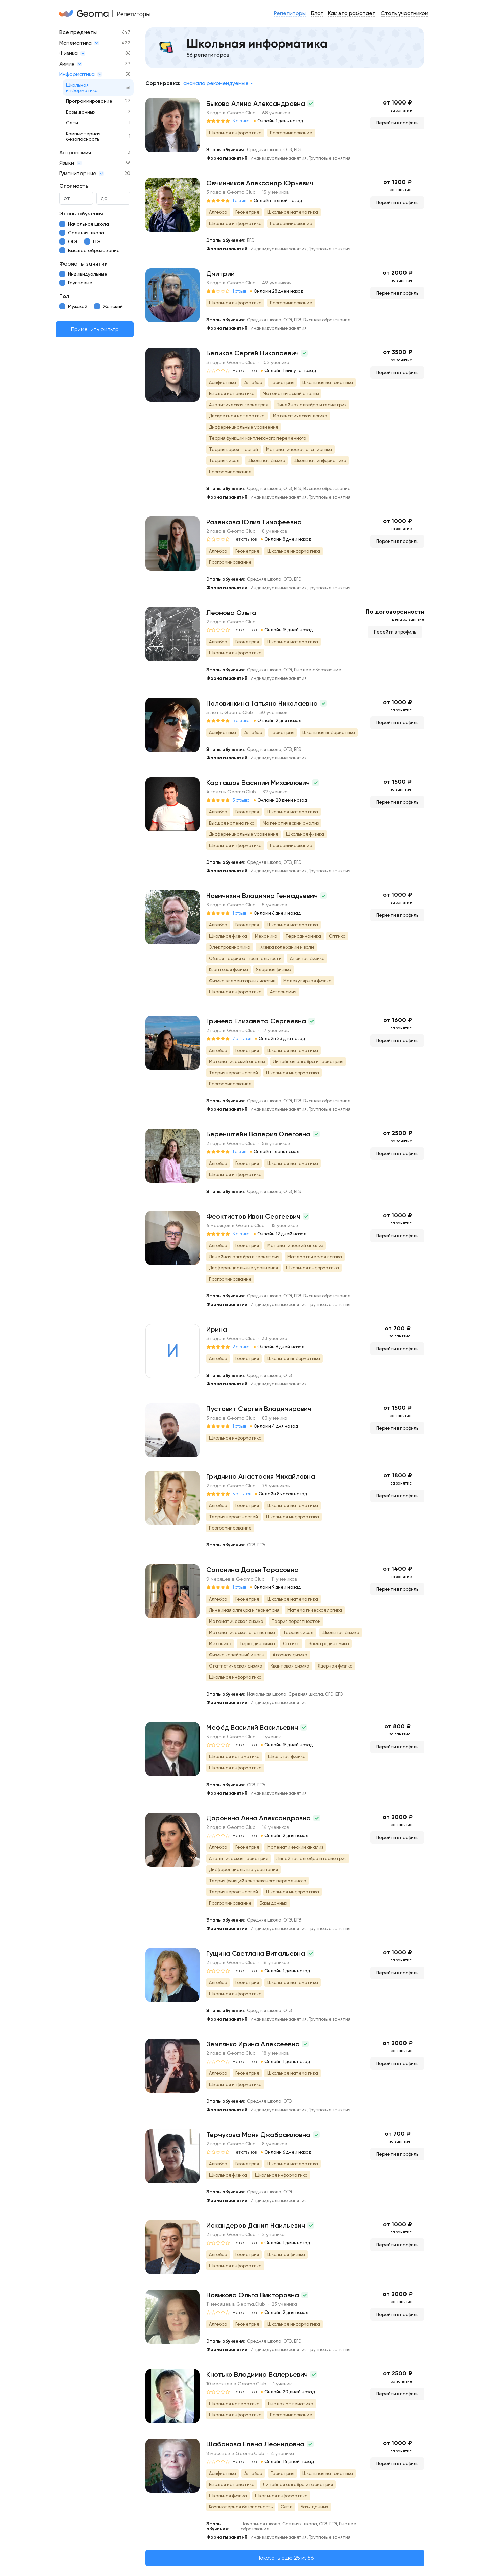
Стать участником (404, 13)
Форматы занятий (83, 263)
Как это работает (351, 13)
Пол (64, 296)
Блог (317, 13)
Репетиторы (290, 13)
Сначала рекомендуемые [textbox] (216, 83)
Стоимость (73, 186)
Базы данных (80, 112)
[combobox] (218, 83)
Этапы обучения (81, 213)
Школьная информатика (82, 87)
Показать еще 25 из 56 (285, 2558)
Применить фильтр (95, 329)
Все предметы (78, 32)
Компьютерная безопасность (83, 136)
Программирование (89, 101)
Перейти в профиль (397, 122)
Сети (72, 122)
